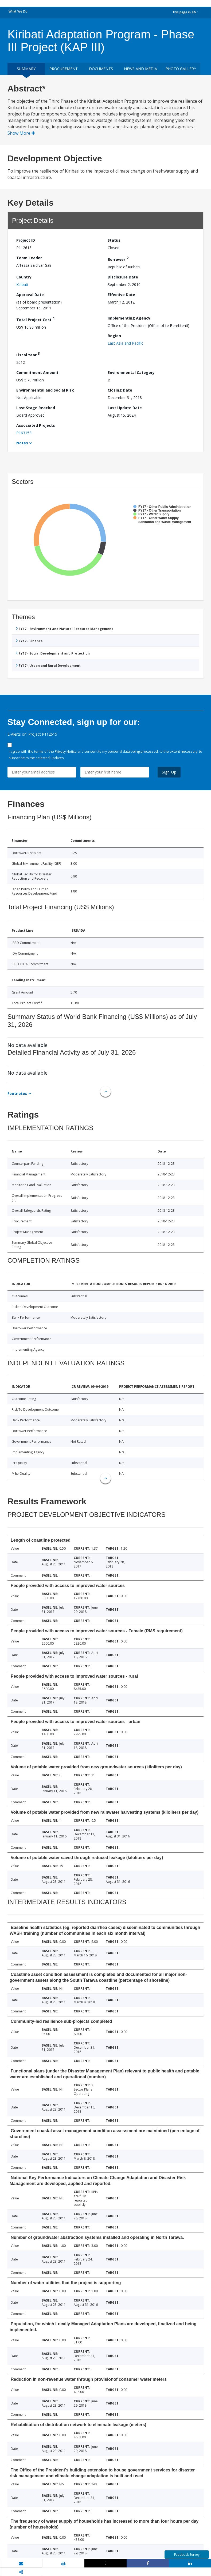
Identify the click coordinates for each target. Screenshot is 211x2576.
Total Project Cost (35, 319)
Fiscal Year (28, 354)
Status (114, 240)
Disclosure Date (123, 277)
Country (24, 277)
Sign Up (169, 772)
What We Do (18, 11)
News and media (140, 68)
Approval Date (30, 294)
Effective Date (121, 294)
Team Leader (29, 257)
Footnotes (17, 1093)
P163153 (24, 432)
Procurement (63, 68)
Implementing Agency (129, 318)
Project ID (25, 240)
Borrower (118, 258)
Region (114, 335)
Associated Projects (35, 425)
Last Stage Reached (35, 407)
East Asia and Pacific (125, 343)
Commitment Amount (37, 372)
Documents (101, 68)
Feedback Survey (187, 2554)
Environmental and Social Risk (45, 390)
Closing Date (120, 390)
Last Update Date (125, 407)
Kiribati (22, 284)
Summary (26, 68)
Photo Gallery (181, 68)
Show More (21, 133)
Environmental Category (131, 372)
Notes (22, 442)
